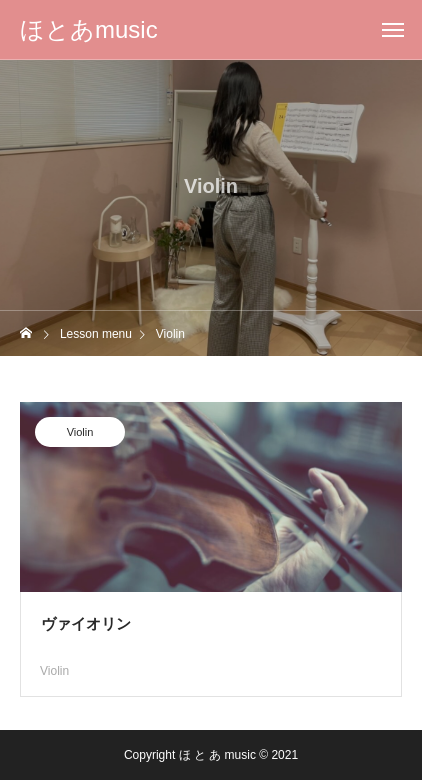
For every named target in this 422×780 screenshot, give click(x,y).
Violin (80, 434)
